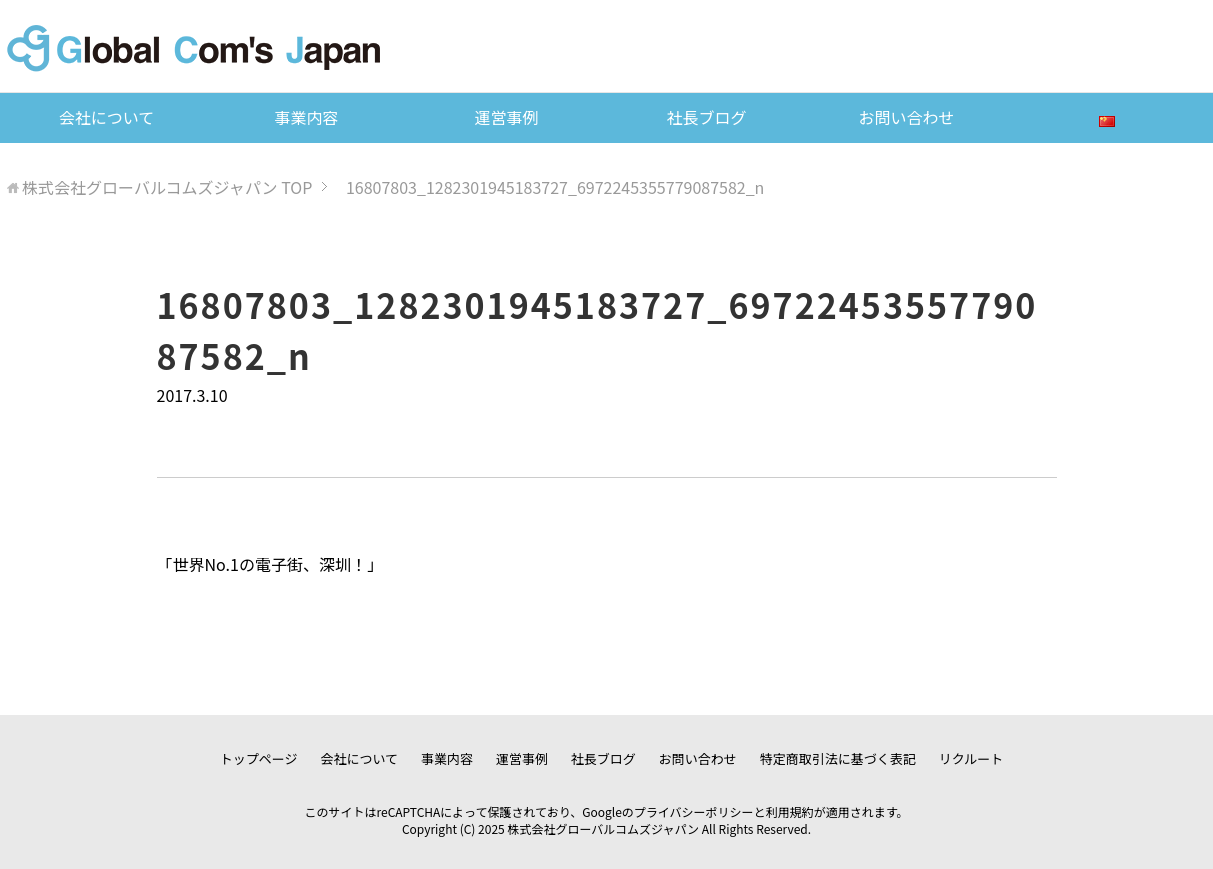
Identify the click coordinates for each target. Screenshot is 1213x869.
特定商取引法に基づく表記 (838, 758)
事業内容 (306, 117)
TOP (167, 187)
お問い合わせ (906, 117)
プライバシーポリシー (694, 811)
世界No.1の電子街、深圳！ (270, 564)
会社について (107, 117)
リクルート (971, 758)
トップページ (259, 758)
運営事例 (506, 117)
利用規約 (790, 811)
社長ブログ (706, 117)
